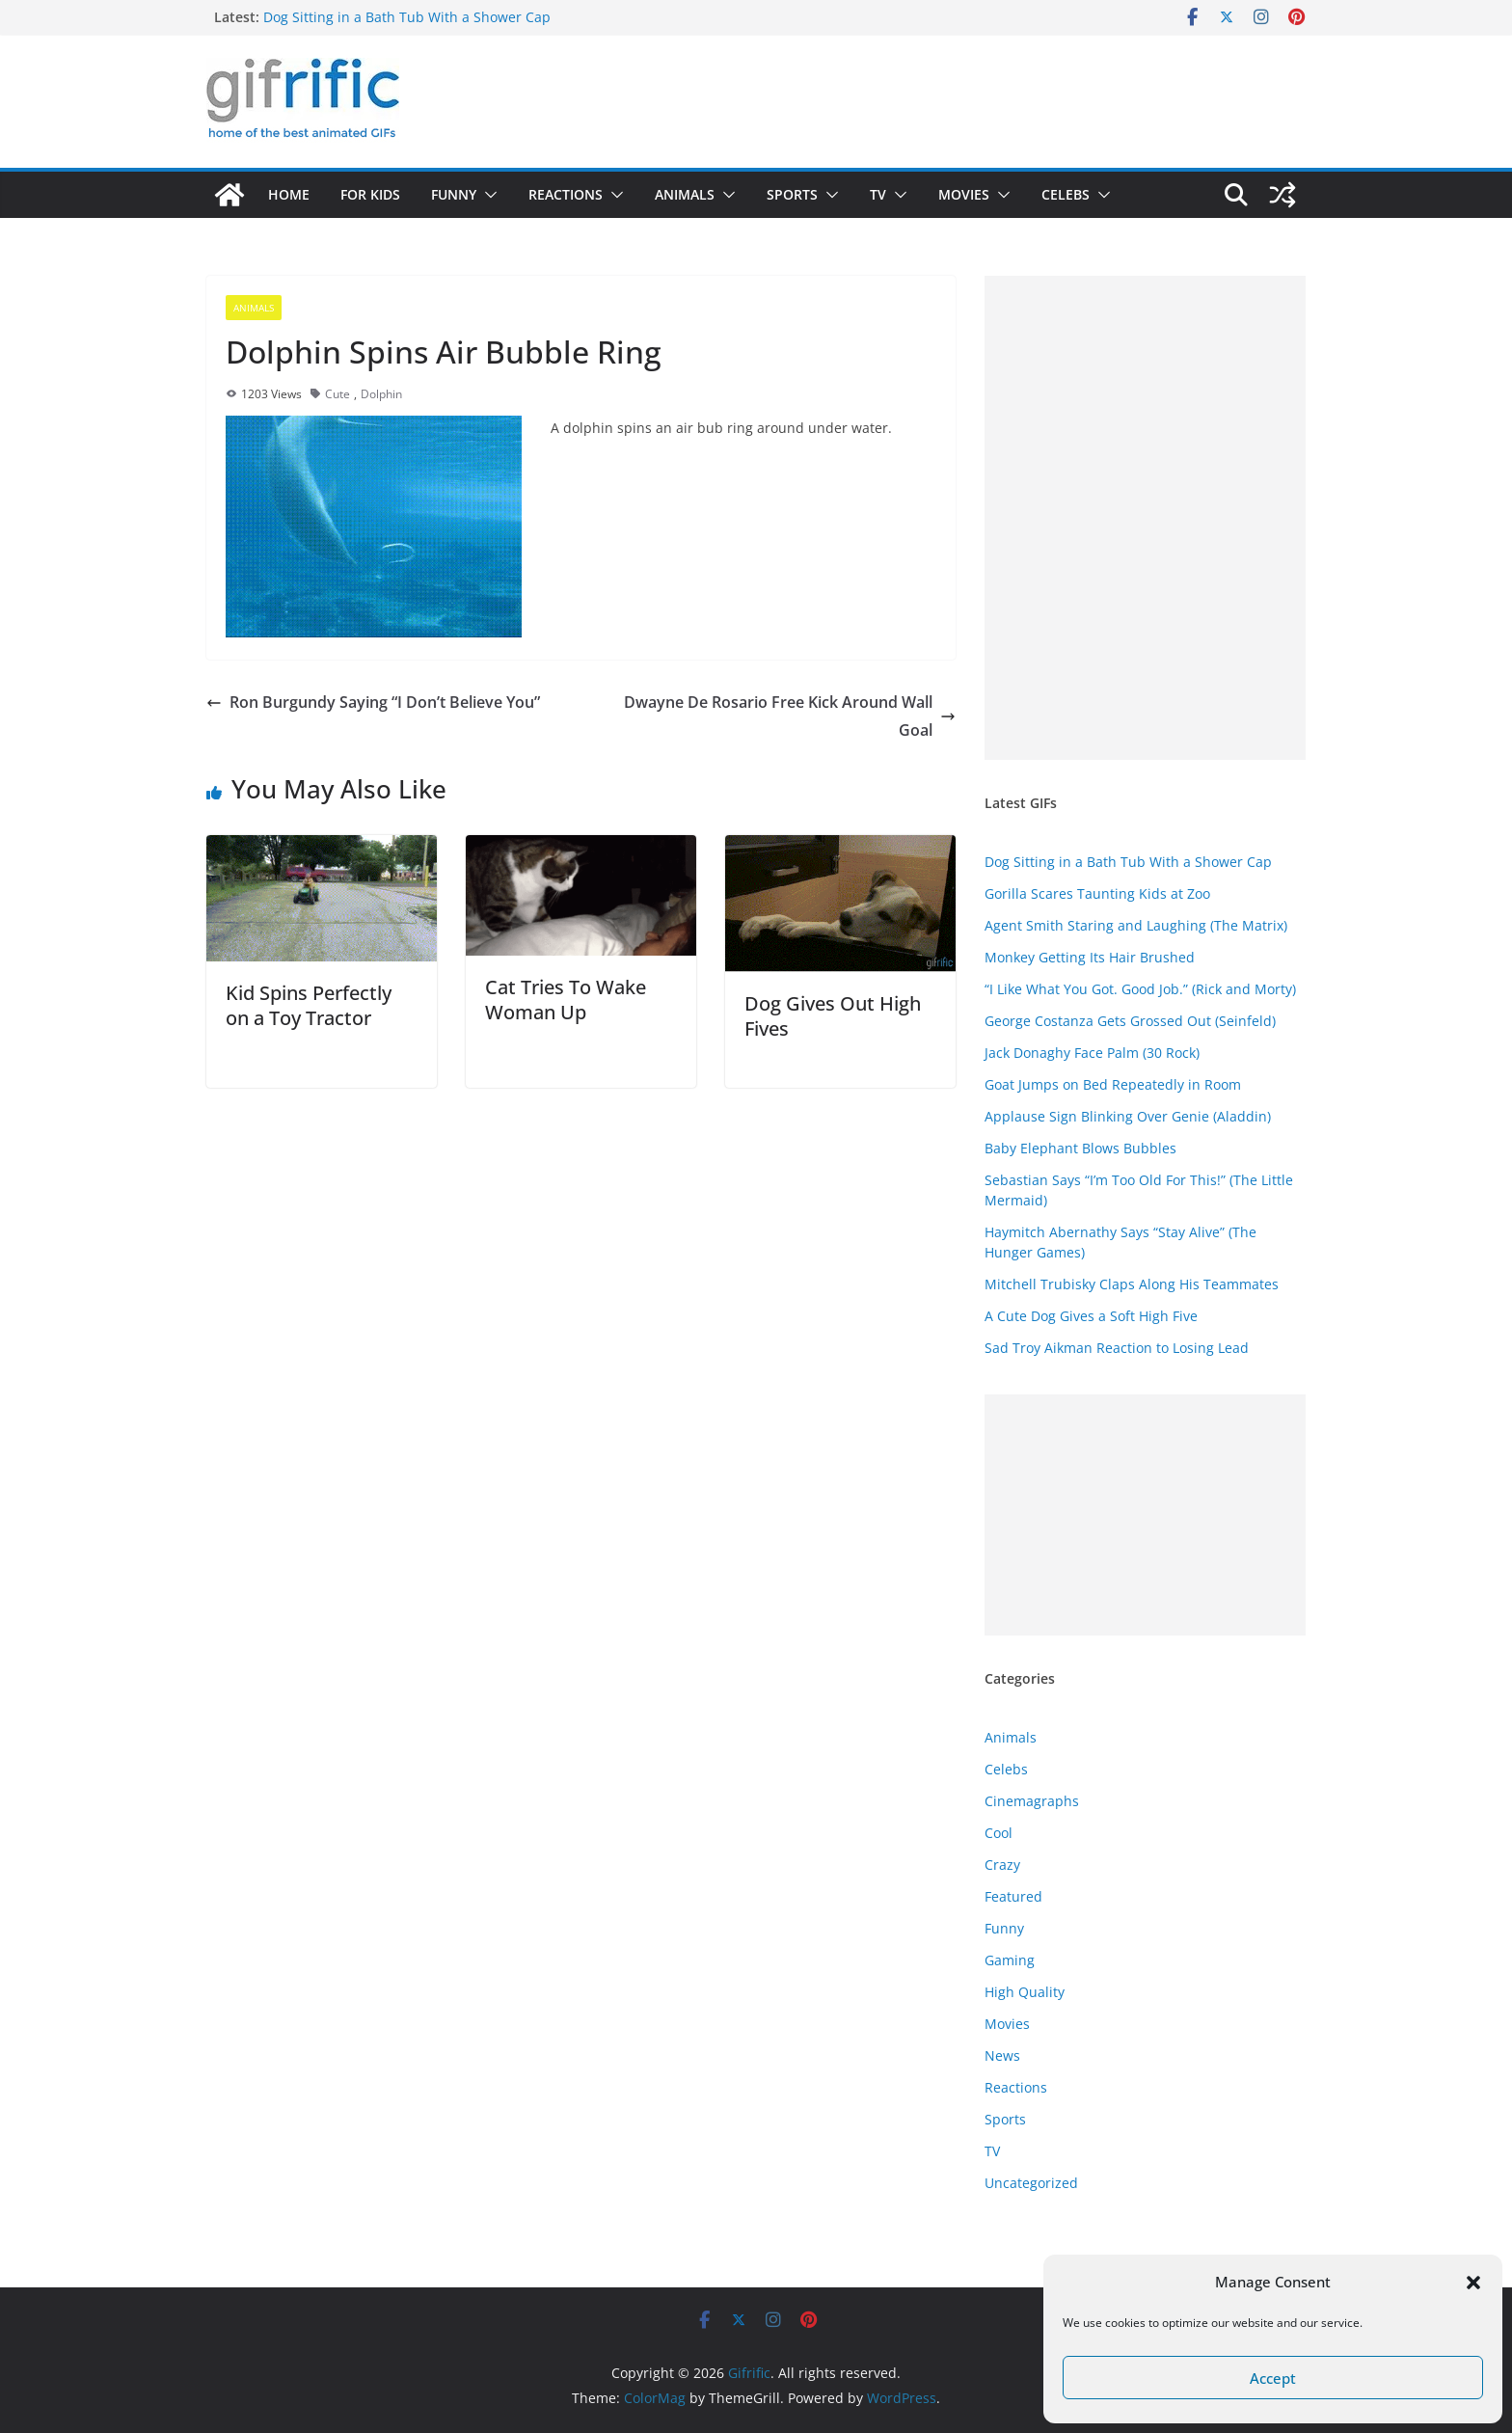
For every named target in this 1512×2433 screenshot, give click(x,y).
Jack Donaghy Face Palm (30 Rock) (1092, 1052)
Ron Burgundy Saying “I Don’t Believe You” (373, 702)
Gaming (1010, 1960)
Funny (453, 194)
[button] (1473, 2282)
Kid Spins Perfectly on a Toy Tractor (309, 1005)
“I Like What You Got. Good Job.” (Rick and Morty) (1140, 989)
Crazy (1002, 1864)
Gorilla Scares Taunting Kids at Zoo (1097, 893)
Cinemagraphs (1032, 1801)
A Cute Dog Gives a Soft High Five (1091, 1316)
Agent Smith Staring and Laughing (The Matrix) (1136, 925)
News (1002, 2055)
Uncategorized (1031, 2183)
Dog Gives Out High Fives (832, 1015)
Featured (1013, 1896)
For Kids (370, 194)
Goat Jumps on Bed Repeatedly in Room (1113, 1084)
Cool (998, 1833)
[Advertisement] (1145, 518)
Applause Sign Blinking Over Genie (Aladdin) (1128, 1116)
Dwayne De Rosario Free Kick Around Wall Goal (790, 716)
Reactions (565, 194)
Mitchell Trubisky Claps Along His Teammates (1132, 1284)
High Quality (1025, 1992)
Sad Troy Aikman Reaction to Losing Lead (1117, 1347)
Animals (685, 194)
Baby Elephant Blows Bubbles (1080, 1148)
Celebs (1065, 194)
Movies (963, 194)
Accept (1273, 2378)
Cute (337, 394)
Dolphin (381, 394)
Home (289, 194)
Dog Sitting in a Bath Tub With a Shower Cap (407, 17)
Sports (792, 194)
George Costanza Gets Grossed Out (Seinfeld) (1130, 1021)
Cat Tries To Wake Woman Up (565, 999)
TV (878, 194)
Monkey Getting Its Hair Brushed (1090, 957)
